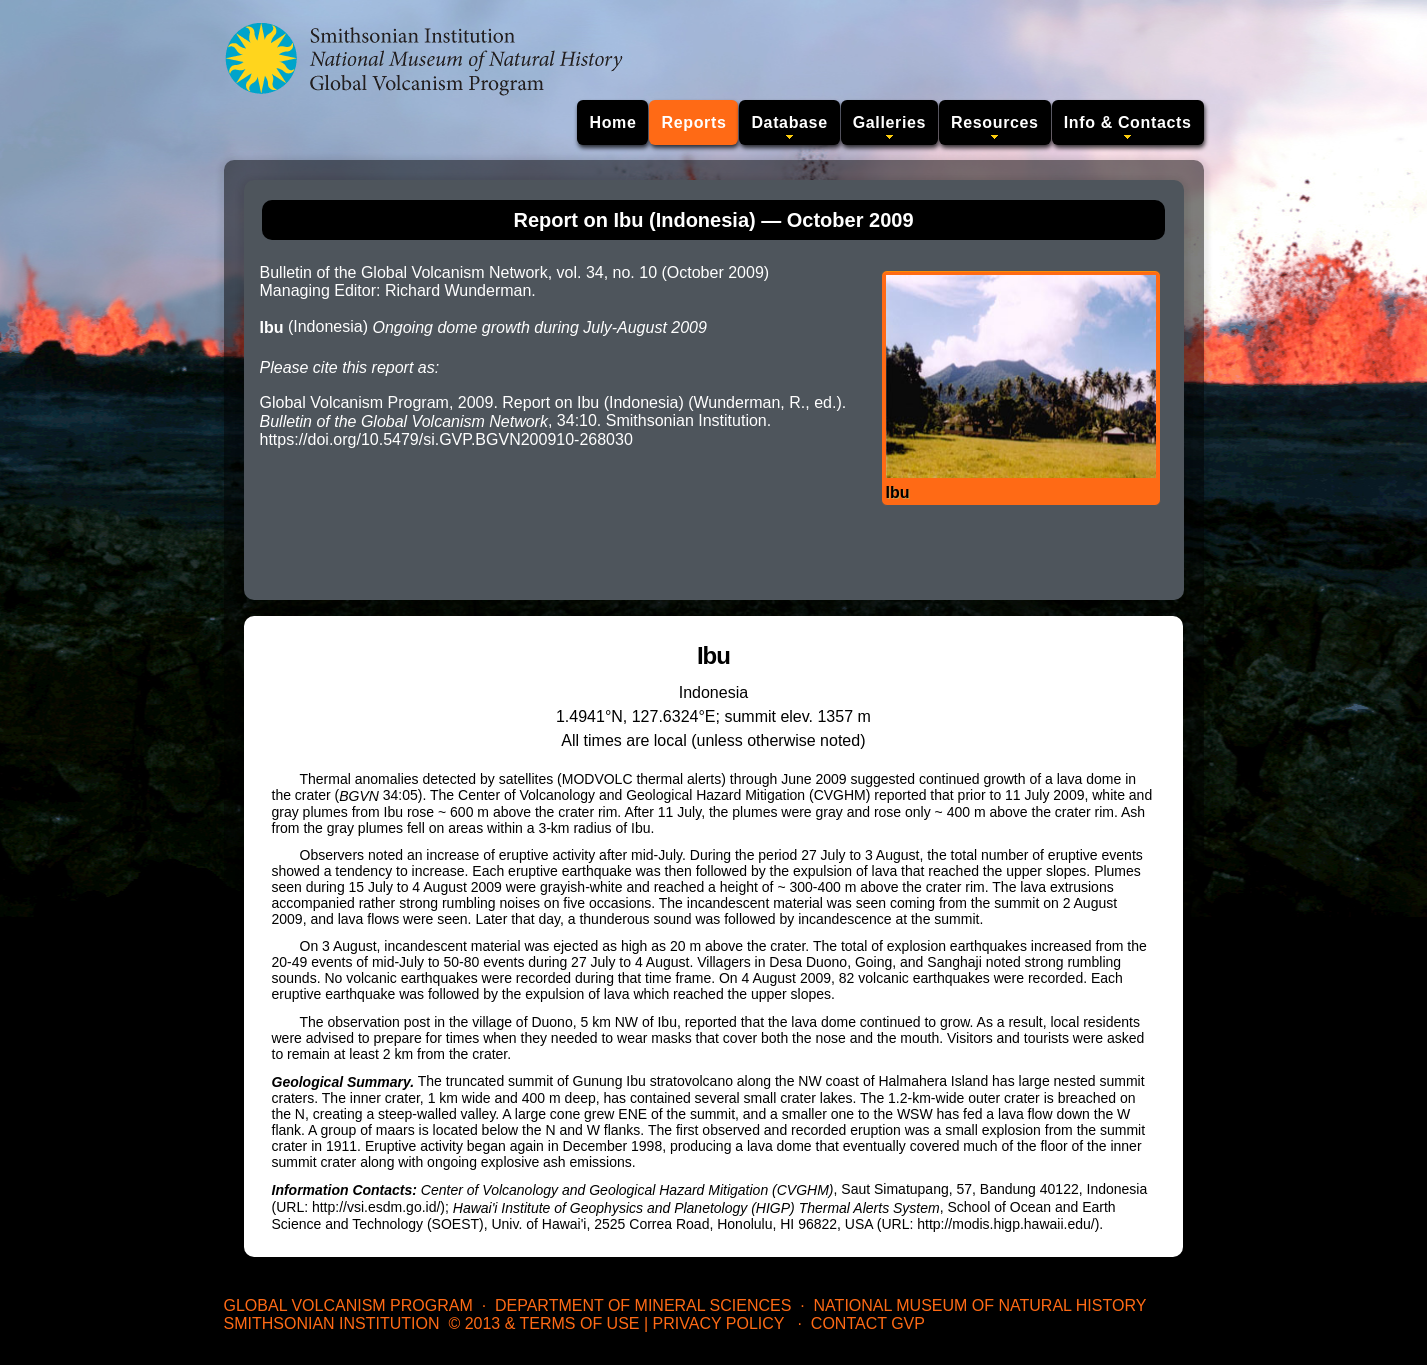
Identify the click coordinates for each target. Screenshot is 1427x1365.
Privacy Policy (719, 1323)
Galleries (889, 122)
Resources (995, 122)
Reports (693, 122)
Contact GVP (868, 1323)
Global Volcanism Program (348, 1305)
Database (789, 122)
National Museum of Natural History (980, 1305)
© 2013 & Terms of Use (543, 1323)
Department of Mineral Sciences (643, 1305)
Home (612, 122)
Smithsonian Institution (332, 1323)
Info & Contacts (1128, 122)
